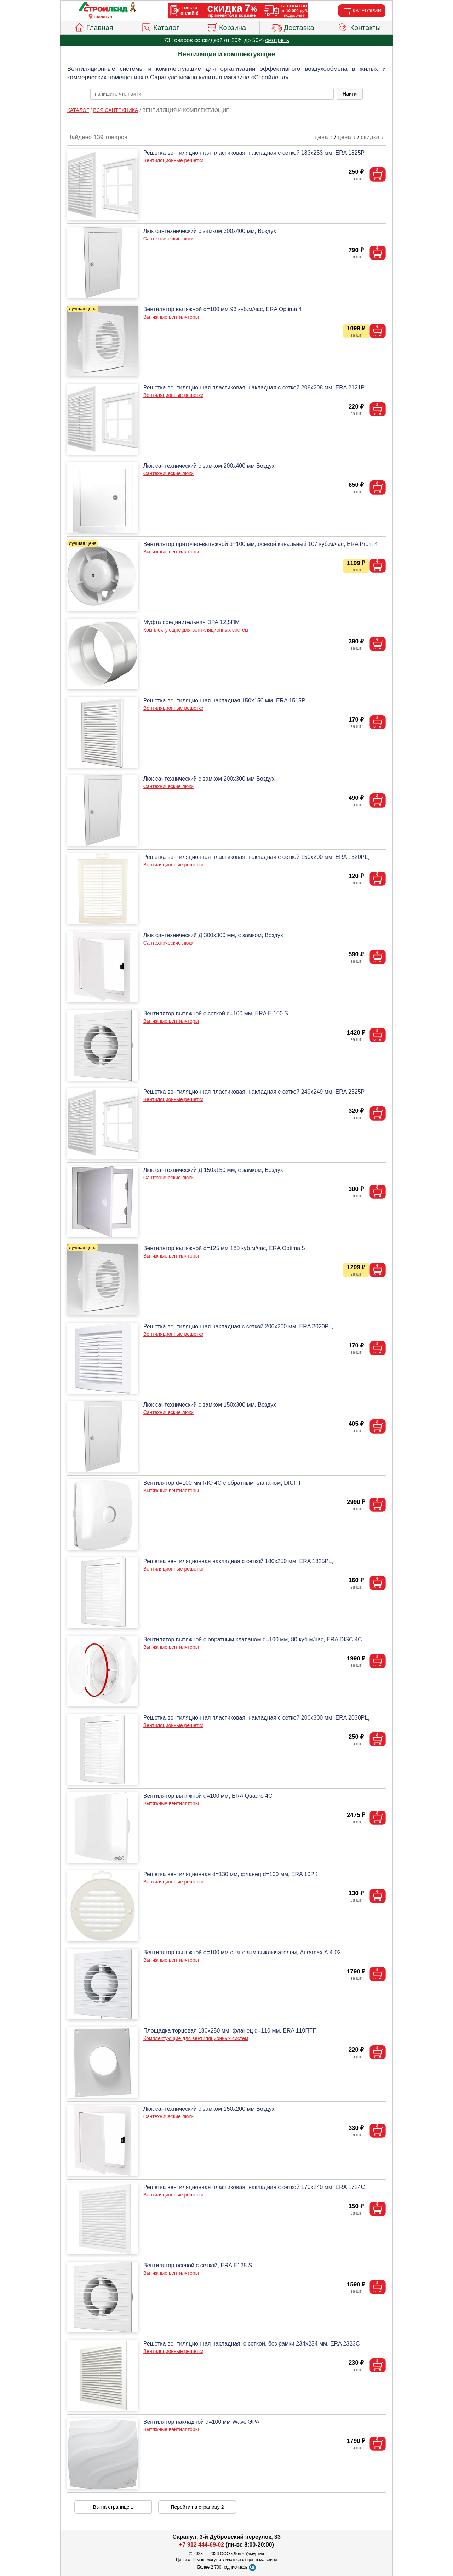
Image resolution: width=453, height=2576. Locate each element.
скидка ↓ (372, 137)
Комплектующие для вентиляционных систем (195, 630)
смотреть (277, 40)
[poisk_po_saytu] (212, 94)
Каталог (160, 26)
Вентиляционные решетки (173, 160)
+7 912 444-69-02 (201, 2545)
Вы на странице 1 (113, 2507)
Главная (93, 26)
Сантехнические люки (168, 238)
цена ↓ (347, 137)
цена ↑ (324, 137)
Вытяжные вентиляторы (171, 317)
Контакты (359, 26)
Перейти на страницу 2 (197, 2507)
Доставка (292, 26)
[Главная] (103, 7)
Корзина (226, 26)
